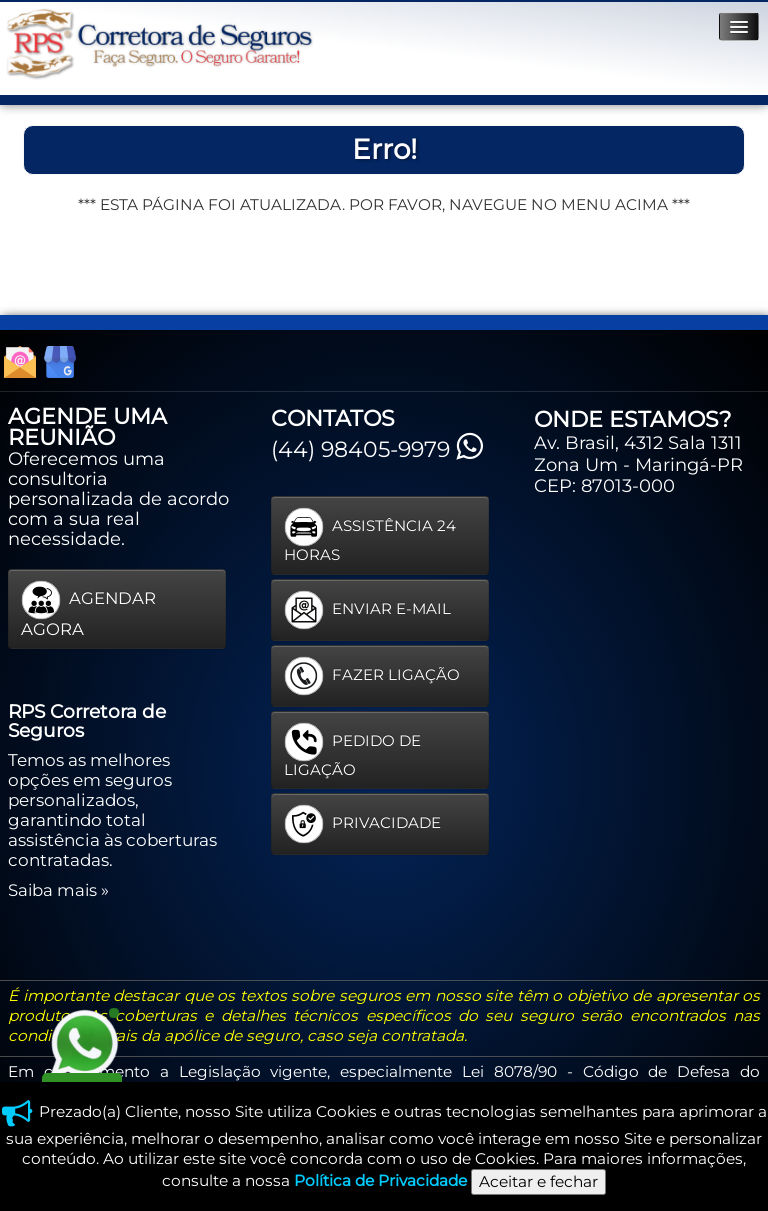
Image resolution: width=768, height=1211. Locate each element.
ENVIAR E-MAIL (367, 610)
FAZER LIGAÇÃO (372, 676)
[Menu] (739, 26)
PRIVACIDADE (362, 824)
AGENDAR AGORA (88, 609)
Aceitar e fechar (538, 1181)
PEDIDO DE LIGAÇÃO (352, 750)
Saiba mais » (58, 890)
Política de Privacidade (380, 1180)
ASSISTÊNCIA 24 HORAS (370, 535)
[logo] (159, 44)
